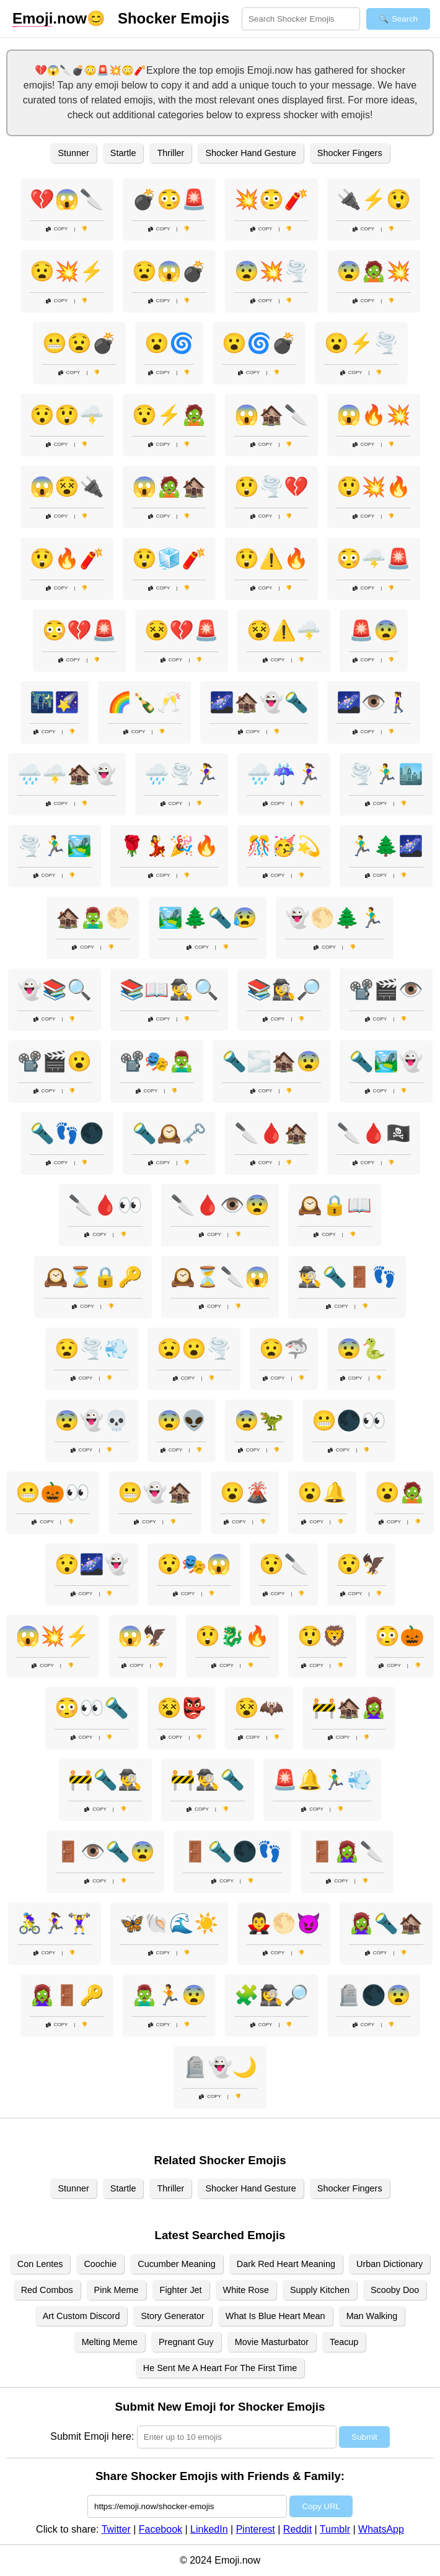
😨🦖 (259, 1420)
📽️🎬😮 (54, 1061)
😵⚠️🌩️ (284, 630)
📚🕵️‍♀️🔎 (284, 989)
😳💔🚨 (79, 630)
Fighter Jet (181, 2290)
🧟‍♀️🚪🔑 (67, 1995)
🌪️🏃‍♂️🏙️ (386, 774)
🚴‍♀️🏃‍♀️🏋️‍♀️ (54, 1923)
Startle (123, 153)
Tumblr (335, 2529)
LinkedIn (209, 2529)
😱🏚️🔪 (271, 415)
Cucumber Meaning (177, 2264)
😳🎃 (400, 1636)
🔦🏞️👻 (386, 1061)
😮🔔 (322, 1492)
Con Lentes (40, 2264)
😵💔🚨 (181, 630)
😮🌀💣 (259, 343)
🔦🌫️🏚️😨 (271, 1061)
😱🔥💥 (374, 415)
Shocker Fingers (349, 153)
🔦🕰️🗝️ (169, 1133)
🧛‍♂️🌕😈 (284, 1923)
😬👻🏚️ (155, 1492)
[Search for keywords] (301, 18)
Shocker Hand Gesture (250, 153)
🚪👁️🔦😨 (105, 1851)
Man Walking (372, 2316)
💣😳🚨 (169, 199)
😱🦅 (142, 1636)
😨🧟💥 (374, 271)
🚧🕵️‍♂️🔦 (207, 1780)
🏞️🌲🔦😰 (207, 918)
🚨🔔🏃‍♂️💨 (322, 1780)
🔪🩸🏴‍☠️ (374, 1133)
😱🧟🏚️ (169, 487)
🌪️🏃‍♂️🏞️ (54, 846)
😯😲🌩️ (67, 415)
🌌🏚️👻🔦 (259, 702)
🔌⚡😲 (374, 199)
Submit (364, 2437)
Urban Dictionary (389, 2264)
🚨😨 (373, 630)
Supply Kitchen (320, 2290)
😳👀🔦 (92, 1708)
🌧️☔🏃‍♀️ (284, 774)
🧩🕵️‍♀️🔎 (271, 1995)
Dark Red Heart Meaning (286, 2264)
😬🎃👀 (52, 1492)
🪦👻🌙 (220, 2067)
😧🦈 (284, 1349)
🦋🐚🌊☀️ (169, 1923)
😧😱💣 (169, 271)
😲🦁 (322, 1636)
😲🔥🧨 (67, 558)
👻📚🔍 (54, 989)
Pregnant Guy (186, 2342)
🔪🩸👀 (105, 1205)
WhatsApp (381, 2529)
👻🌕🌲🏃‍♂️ (334, 918)
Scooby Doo (395, 2290)
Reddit (297, 2529)
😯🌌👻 (92, 1564)
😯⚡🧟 (169, 415)
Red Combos (47, 2290)
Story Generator (172, 2316)
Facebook (160, 2529)
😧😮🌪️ (194, 1349)
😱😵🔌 (67, 487)
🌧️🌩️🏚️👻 (67, 774)
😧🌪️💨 (92, 1349)
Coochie (100, 2264)
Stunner (73, 153)
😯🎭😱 (194, 1564)
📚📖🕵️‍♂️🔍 (169, 989)
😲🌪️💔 (271, 487)
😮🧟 (400, 1492)
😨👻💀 (92, 1420)
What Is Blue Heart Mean (275, 2316)
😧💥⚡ (67, 271)
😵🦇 (259, 1708)
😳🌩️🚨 (374, 558)
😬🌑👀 (349, 1420)
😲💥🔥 (374, 487)
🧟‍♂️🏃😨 (169, 1995)
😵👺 (181, 1708)
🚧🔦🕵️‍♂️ (105, 1780)
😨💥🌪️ (271, 271)
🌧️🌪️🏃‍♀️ (181, 774)
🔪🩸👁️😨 (220, 1205)
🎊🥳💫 (284, 846)
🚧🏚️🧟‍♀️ (349, 1708)
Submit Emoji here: (92, 2436)
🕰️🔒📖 (334, 1205)
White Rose (246, 2290)
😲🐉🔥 (232, 1636)
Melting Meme (110, 2342)
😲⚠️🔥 (271, 558)
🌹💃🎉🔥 (169, 846)
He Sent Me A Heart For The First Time (220, 2368)
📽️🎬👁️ (386, 989)
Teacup (344, 2342)
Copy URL (321, 2506)
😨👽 (181, 1420)
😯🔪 (284, 1564)
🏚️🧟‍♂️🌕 (93, 918)
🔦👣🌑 (67, 1133)
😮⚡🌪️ (361, 343)
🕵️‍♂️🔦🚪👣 (347, 1277)
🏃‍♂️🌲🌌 (386, 846)
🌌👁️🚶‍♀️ (374, 702)
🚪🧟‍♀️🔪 (347, 1851)
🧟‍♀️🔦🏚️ (386, 1923)
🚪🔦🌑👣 (232, 1851)
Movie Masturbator (272, 2342)
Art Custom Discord (81, 2316)
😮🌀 (169, 343)
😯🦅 (361, 1564)
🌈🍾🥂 (144, 702)
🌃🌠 (54, 702)
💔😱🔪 (67, 199)
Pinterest (255, 2529)
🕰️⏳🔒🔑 (93, 1277)
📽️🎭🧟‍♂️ (157, 1061)
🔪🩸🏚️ (271, 1133)
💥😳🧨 (271, 199)
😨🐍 (361, 1349)
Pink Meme (116, 2290)
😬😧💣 (79, 343)
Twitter (116, 2529)
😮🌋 (245, 1492)
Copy (57, 229)
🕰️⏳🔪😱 (220, 1277)
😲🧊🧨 (169, 558)
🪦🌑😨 (374, 1995)
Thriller (170, 153)
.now (49, 18)
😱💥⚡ (52, 1636)
